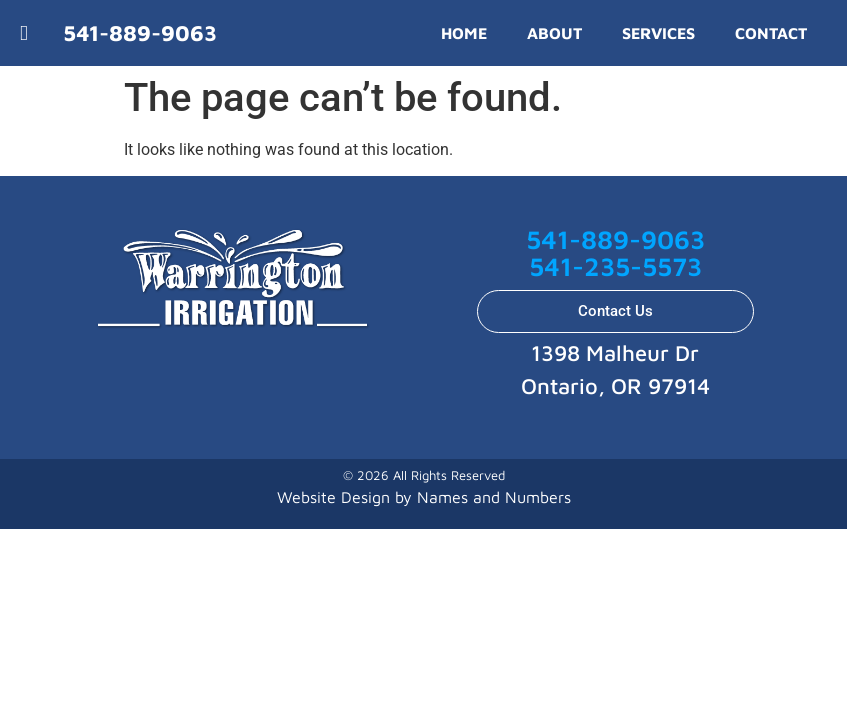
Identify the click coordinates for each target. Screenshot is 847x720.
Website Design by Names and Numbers (424, 497)
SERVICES (658, 33)
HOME (464, 33)
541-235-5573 (615, 266)
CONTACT (771, 33)
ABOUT (554, 33)
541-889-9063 (615, 239)
